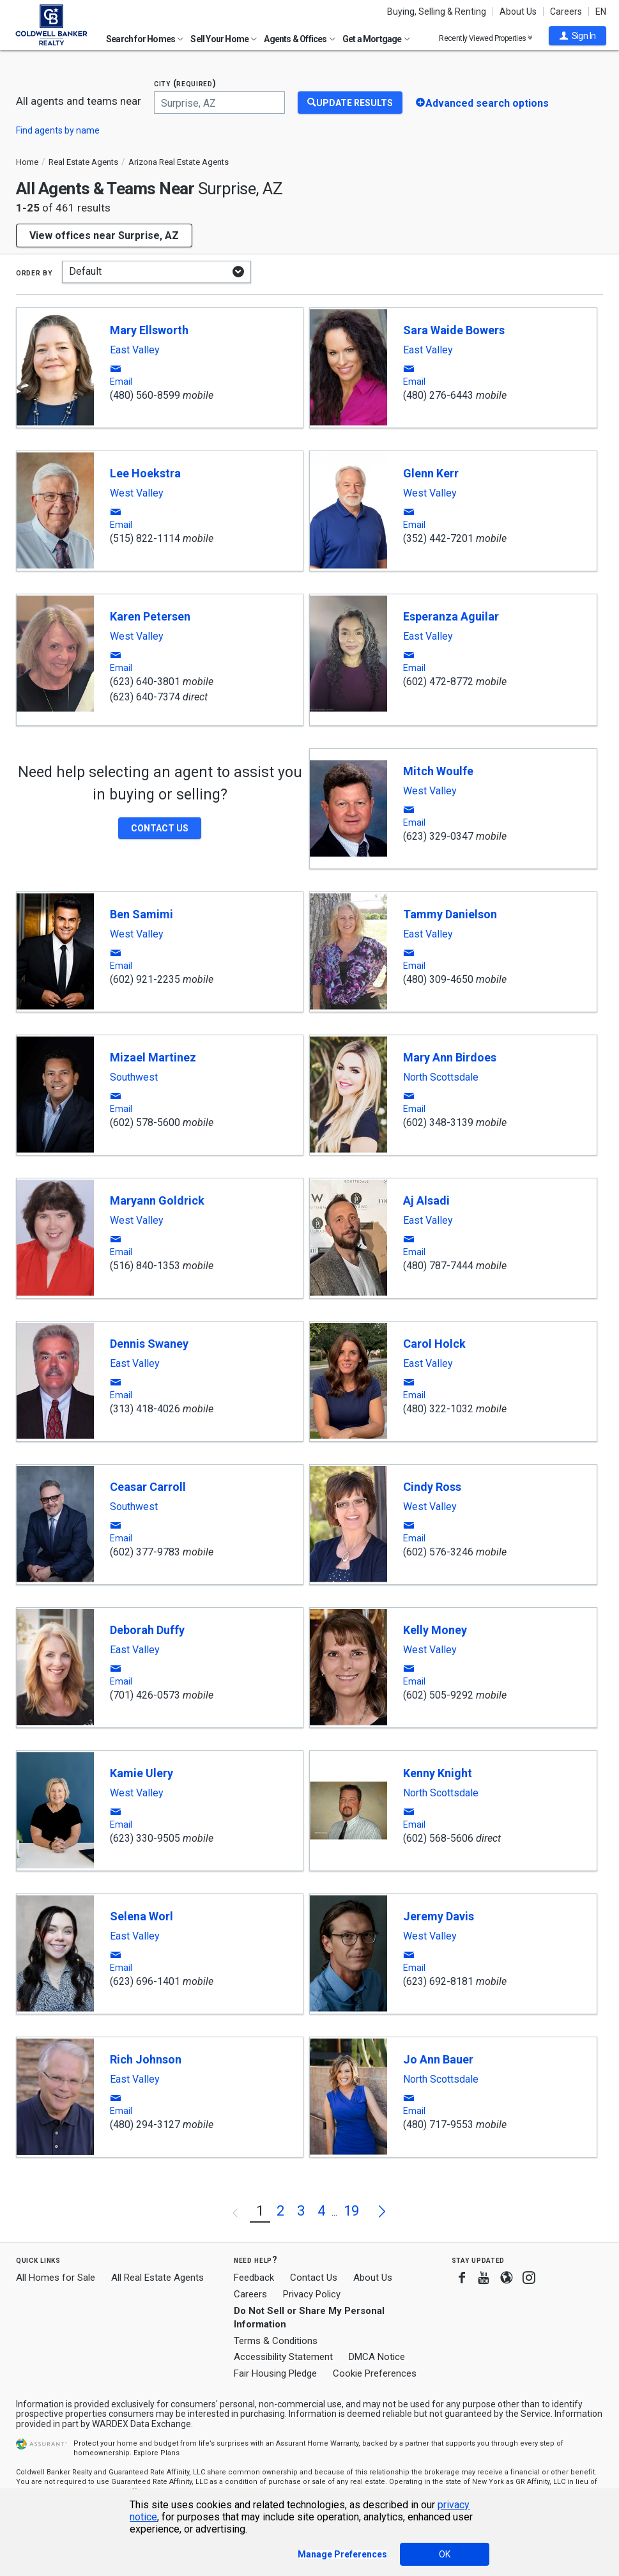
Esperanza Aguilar (451, 616)
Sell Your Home (223, 39)
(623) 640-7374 (145, 697)
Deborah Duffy (147, 1630)
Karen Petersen (150, 616)
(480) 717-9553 (438, 2124)
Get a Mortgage (376, 39)
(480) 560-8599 (145, 395)
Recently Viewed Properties (486, 38)
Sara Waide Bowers (454, 330)
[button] (577, 35)
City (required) (185, 83)
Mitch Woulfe (438, 771)
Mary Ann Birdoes (449, 1057)
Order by (34, 272)
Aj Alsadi (426, 1200)
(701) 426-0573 (145, 1695)
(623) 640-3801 (145, 681)
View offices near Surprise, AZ (104, 235)
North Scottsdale (440, 1077)
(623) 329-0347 (438, 836)
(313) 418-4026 (145, 1409)
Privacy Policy (311, 2294)
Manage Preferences (342, 2554)
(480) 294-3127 (145, 2124)
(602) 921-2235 (145, 979)
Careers (566, 11)
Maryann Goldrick (157, 1200)
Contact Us (313, 2277)
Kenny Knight (437, 1773)
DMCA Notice (377, 2357)
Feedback (254, 2278)
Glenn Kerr (431, 473)
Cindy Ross (432, 1486)
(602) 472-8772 (438, 681)
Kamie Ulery (141, 1773)
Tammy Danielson (450, 914)
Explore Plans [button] (157, 2453)
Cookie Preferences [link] (374, 2373)
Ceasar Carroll (148, 1486)
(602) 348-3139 (438, 1122)
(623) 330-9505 (145, 1838)
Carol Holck (434, 1343)
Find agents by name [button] (58, 130)
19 (351, 2211)
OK (444, 2554)
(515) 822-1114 (145, 538)
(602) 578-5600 (145, 1122)
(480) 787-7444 (438, 1266)
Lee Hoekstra (145, 473)
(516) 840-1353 (145, 1266)
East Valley (135, 350)
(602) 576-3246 (438, 1552)
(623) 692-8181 (438, 1981)
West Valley (137, 493)
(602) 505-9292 (438, 1695)
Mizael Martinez (153, 1057)
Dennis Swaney (149, 1343)
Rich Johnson (145, 2059)
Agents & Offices (299, 39)
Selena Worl (141, 1916)
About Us (518, 11)
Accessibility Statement (283, 2357)
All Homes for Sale (55, 2277)
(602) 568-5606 (438, 1838)
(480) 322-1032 (438, 1409)
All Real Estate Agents (157, 2277)
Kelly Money (435, 1630)
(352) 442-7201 (438, 538)
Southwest (134, 1077)
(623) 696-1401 (145, 1981)
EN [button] (600, 11)
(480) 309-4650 (438, 979)
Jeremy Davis (438, 1916)
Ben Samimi (141, 914)
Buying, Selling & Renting (436, 11)
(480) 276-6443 (438, 395)
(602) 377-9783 (145, 1552)
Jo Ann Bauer (438, 2059)
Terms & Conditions (275, 2341)
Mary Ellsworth (149, 330)
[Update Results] (350, 102)
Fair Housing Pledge (275, 2373)
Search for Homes (144, 39)
